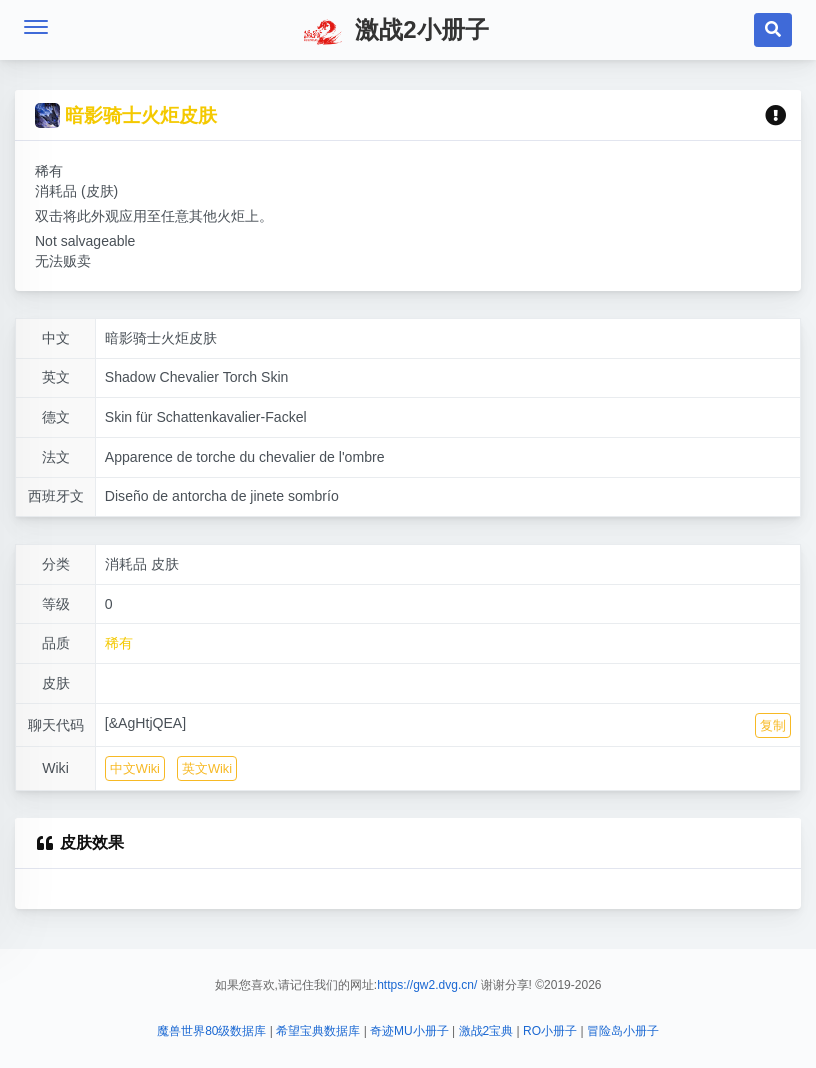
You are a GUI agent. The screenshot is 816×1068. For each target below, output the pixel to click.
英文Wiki (207, 775)
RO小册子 (550, 1031)
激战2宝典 (486, 1031)
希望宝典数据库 (318, 1031)
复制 (773, 731)
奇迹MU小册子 (409, 1031)
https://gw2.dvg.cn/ (427, 985)
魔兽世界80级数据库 (211, 1031)
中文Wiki (135, 775)
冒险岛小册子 (623, 1031)
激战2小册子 (395, 32)
